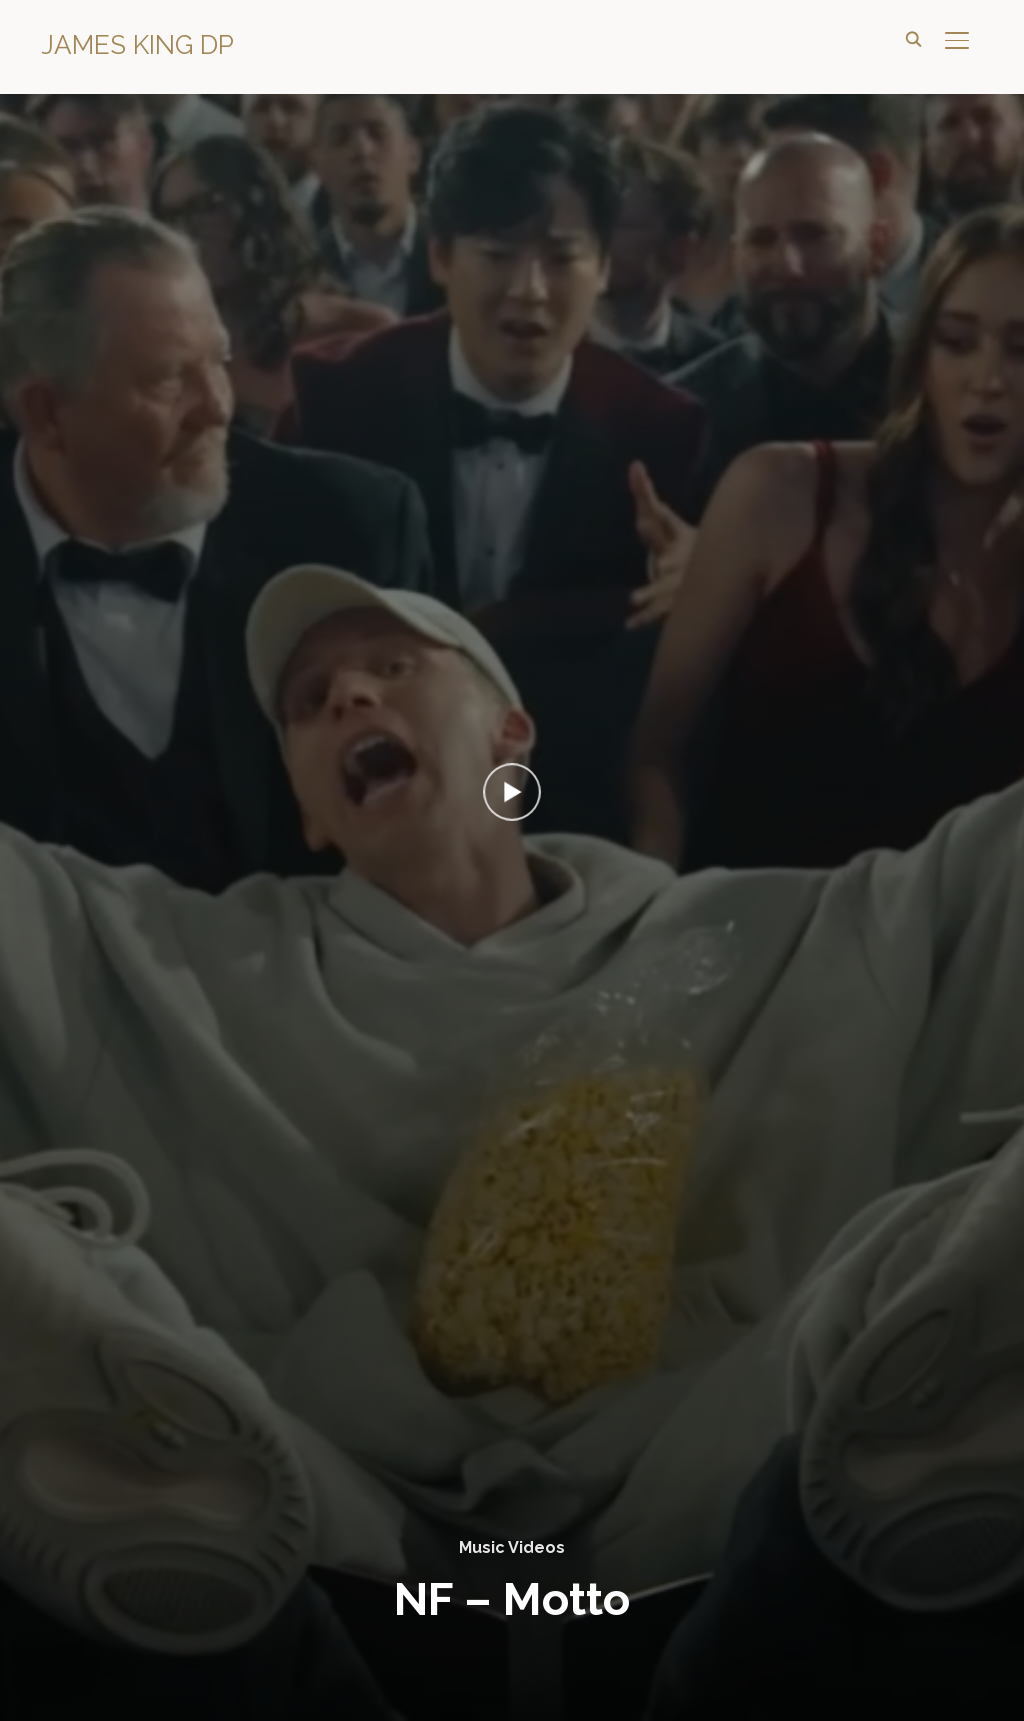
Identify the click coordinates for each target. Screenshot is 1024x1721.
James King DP (137, 45)
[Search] (913, 38)
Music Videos (512, 1547)
